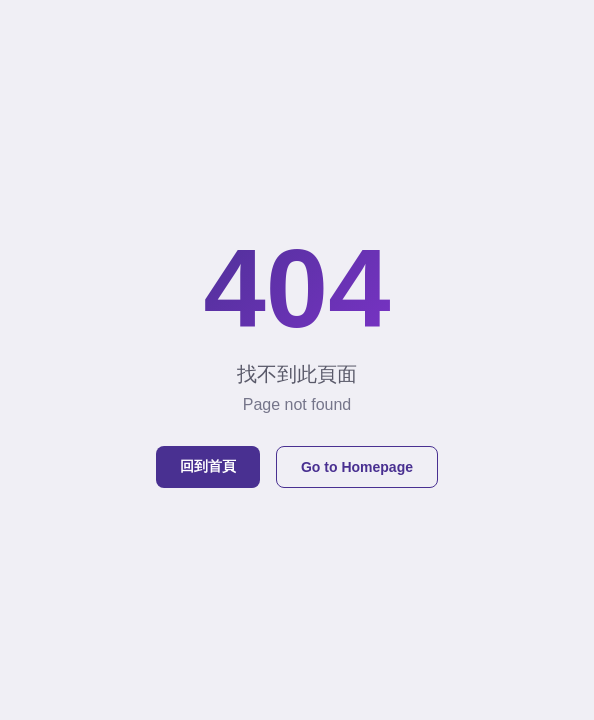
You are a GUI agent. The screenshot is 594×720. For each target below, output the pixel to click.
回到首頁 (208, 466)
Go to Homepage (357, 467)
